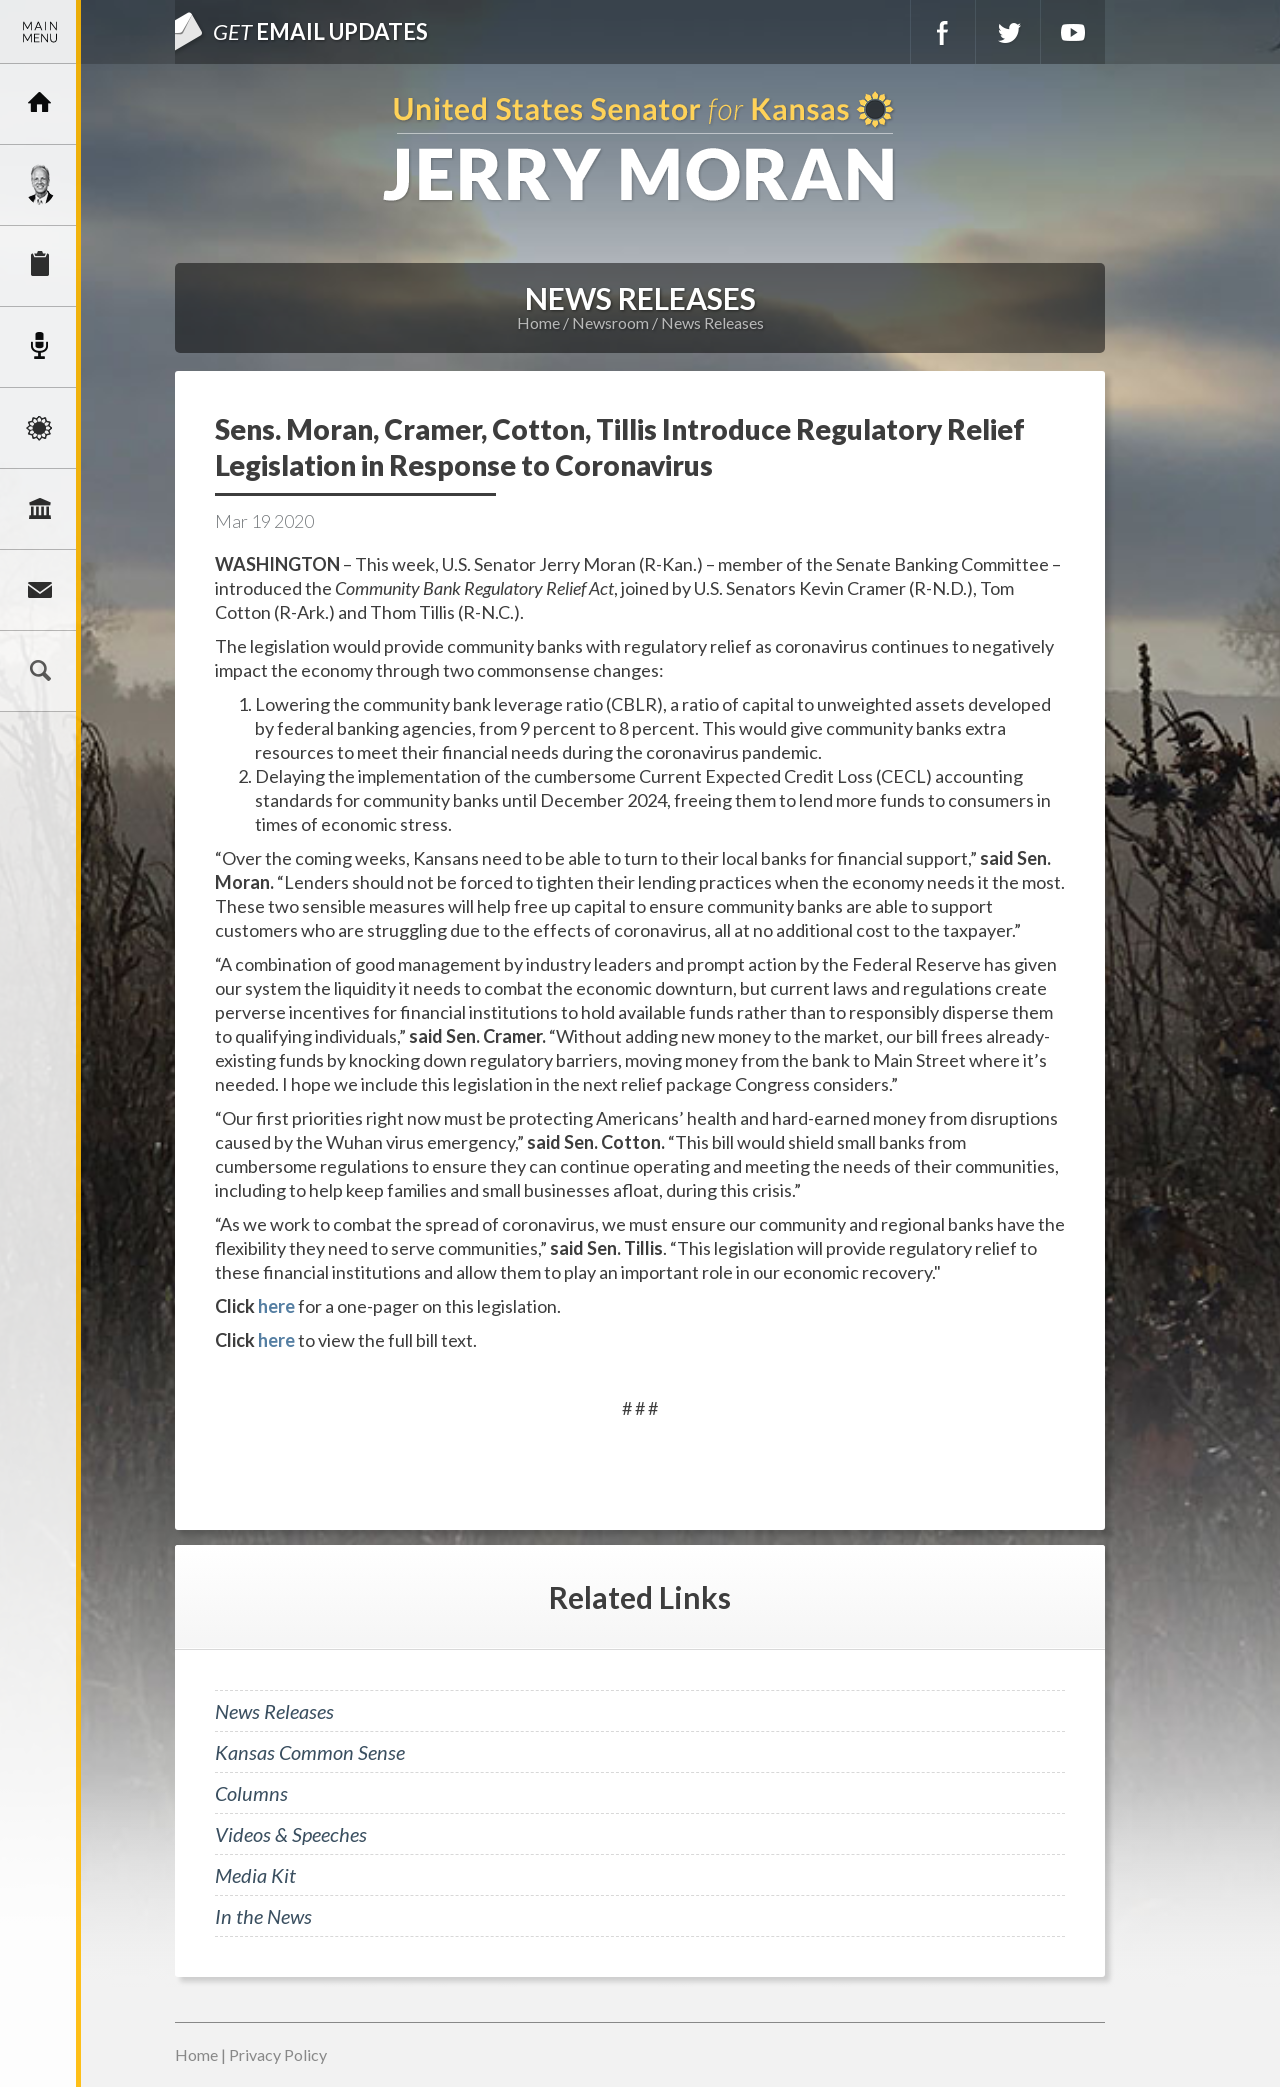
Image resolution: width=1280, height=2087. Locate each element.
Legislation (40, 509)
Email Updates (320, 31)
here (276, 1306)
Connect (40, 590)
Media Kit (255, 1875)
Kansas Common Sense (310, 1752)
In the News (263, 1916)
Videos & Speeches (291, 1834)
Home (538, 322)
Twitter (1008, 32)
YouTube (1073, 32)
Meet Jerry (40, 185)
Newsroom (40, 347)
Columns (251, 1793)
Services (40, 266)
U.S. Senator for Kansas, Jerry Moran (640, 148)
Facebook (943, 32)
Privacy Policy (278, 2054)
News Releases (712, 322)
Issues (40, 428)
